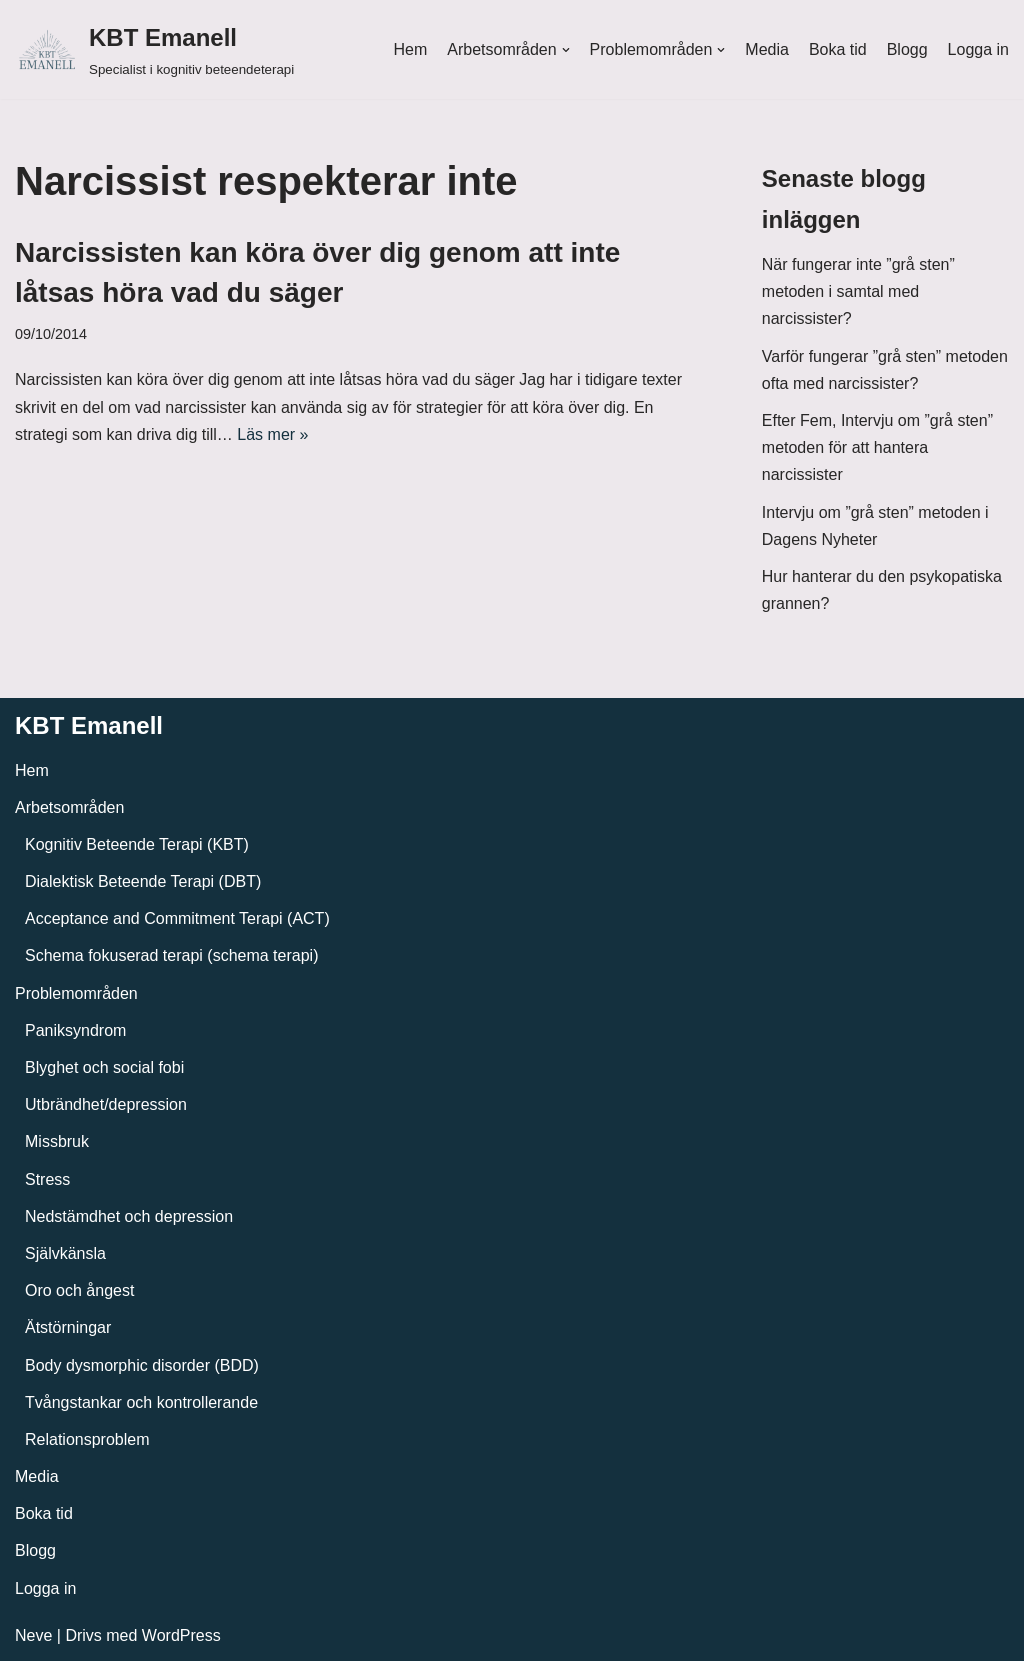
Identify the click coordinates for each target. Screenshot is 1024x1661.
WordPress (181, 1635)
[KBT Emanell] (154, 49)
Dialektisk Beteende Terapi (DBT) (143, 881)
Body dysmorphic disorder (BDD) (142, 1365)
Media (767, 49)
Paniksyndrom (75, 1030)
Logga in (978, 49)
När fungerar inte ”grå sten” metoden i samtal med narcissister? (858, 291)
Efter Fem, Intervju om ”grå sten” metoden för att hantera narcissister (877, 447)
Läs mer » (272, 434)
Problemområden (76, 993)
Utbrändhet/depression (106, 1104)
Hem (410, 49)
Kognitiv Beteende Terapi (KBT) (137, 844)
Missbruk (57, 1141)
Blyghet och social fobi (104, 1067)
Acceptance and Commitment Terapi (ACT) (177, 918)
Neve (33, 1635)
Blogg (907, 49)
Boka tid (838, 49)
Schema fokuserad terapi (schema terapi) (171, 955)
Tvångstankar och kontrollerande (141, 1402)
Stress (47, 1179)
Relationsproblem (87, 1439)
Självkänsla (65, 1253)
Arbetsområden (69, 807)
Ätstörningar (68, 1327)
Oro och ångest (79, 1290)
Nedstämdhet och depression (129, 1216)
